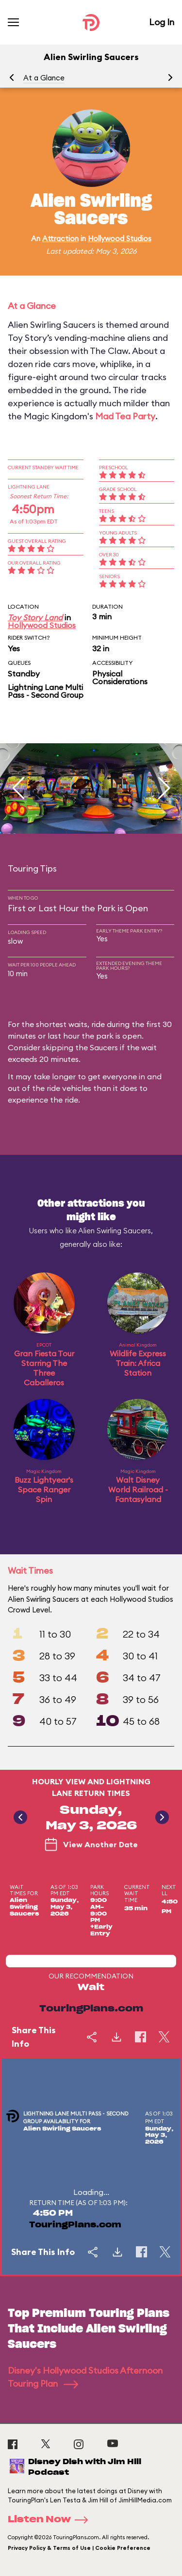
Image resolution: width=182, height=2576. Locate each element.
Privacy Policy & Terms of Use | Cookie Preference (79, 2548)
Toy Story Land (35, 617)
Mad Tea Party (125, 416)
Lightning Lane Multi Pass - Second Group (45, 691)
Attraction (60, 238)
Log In (161, 22)
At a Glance (44, 77)
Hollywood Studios (119, 238)
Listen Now (51, 2519)
